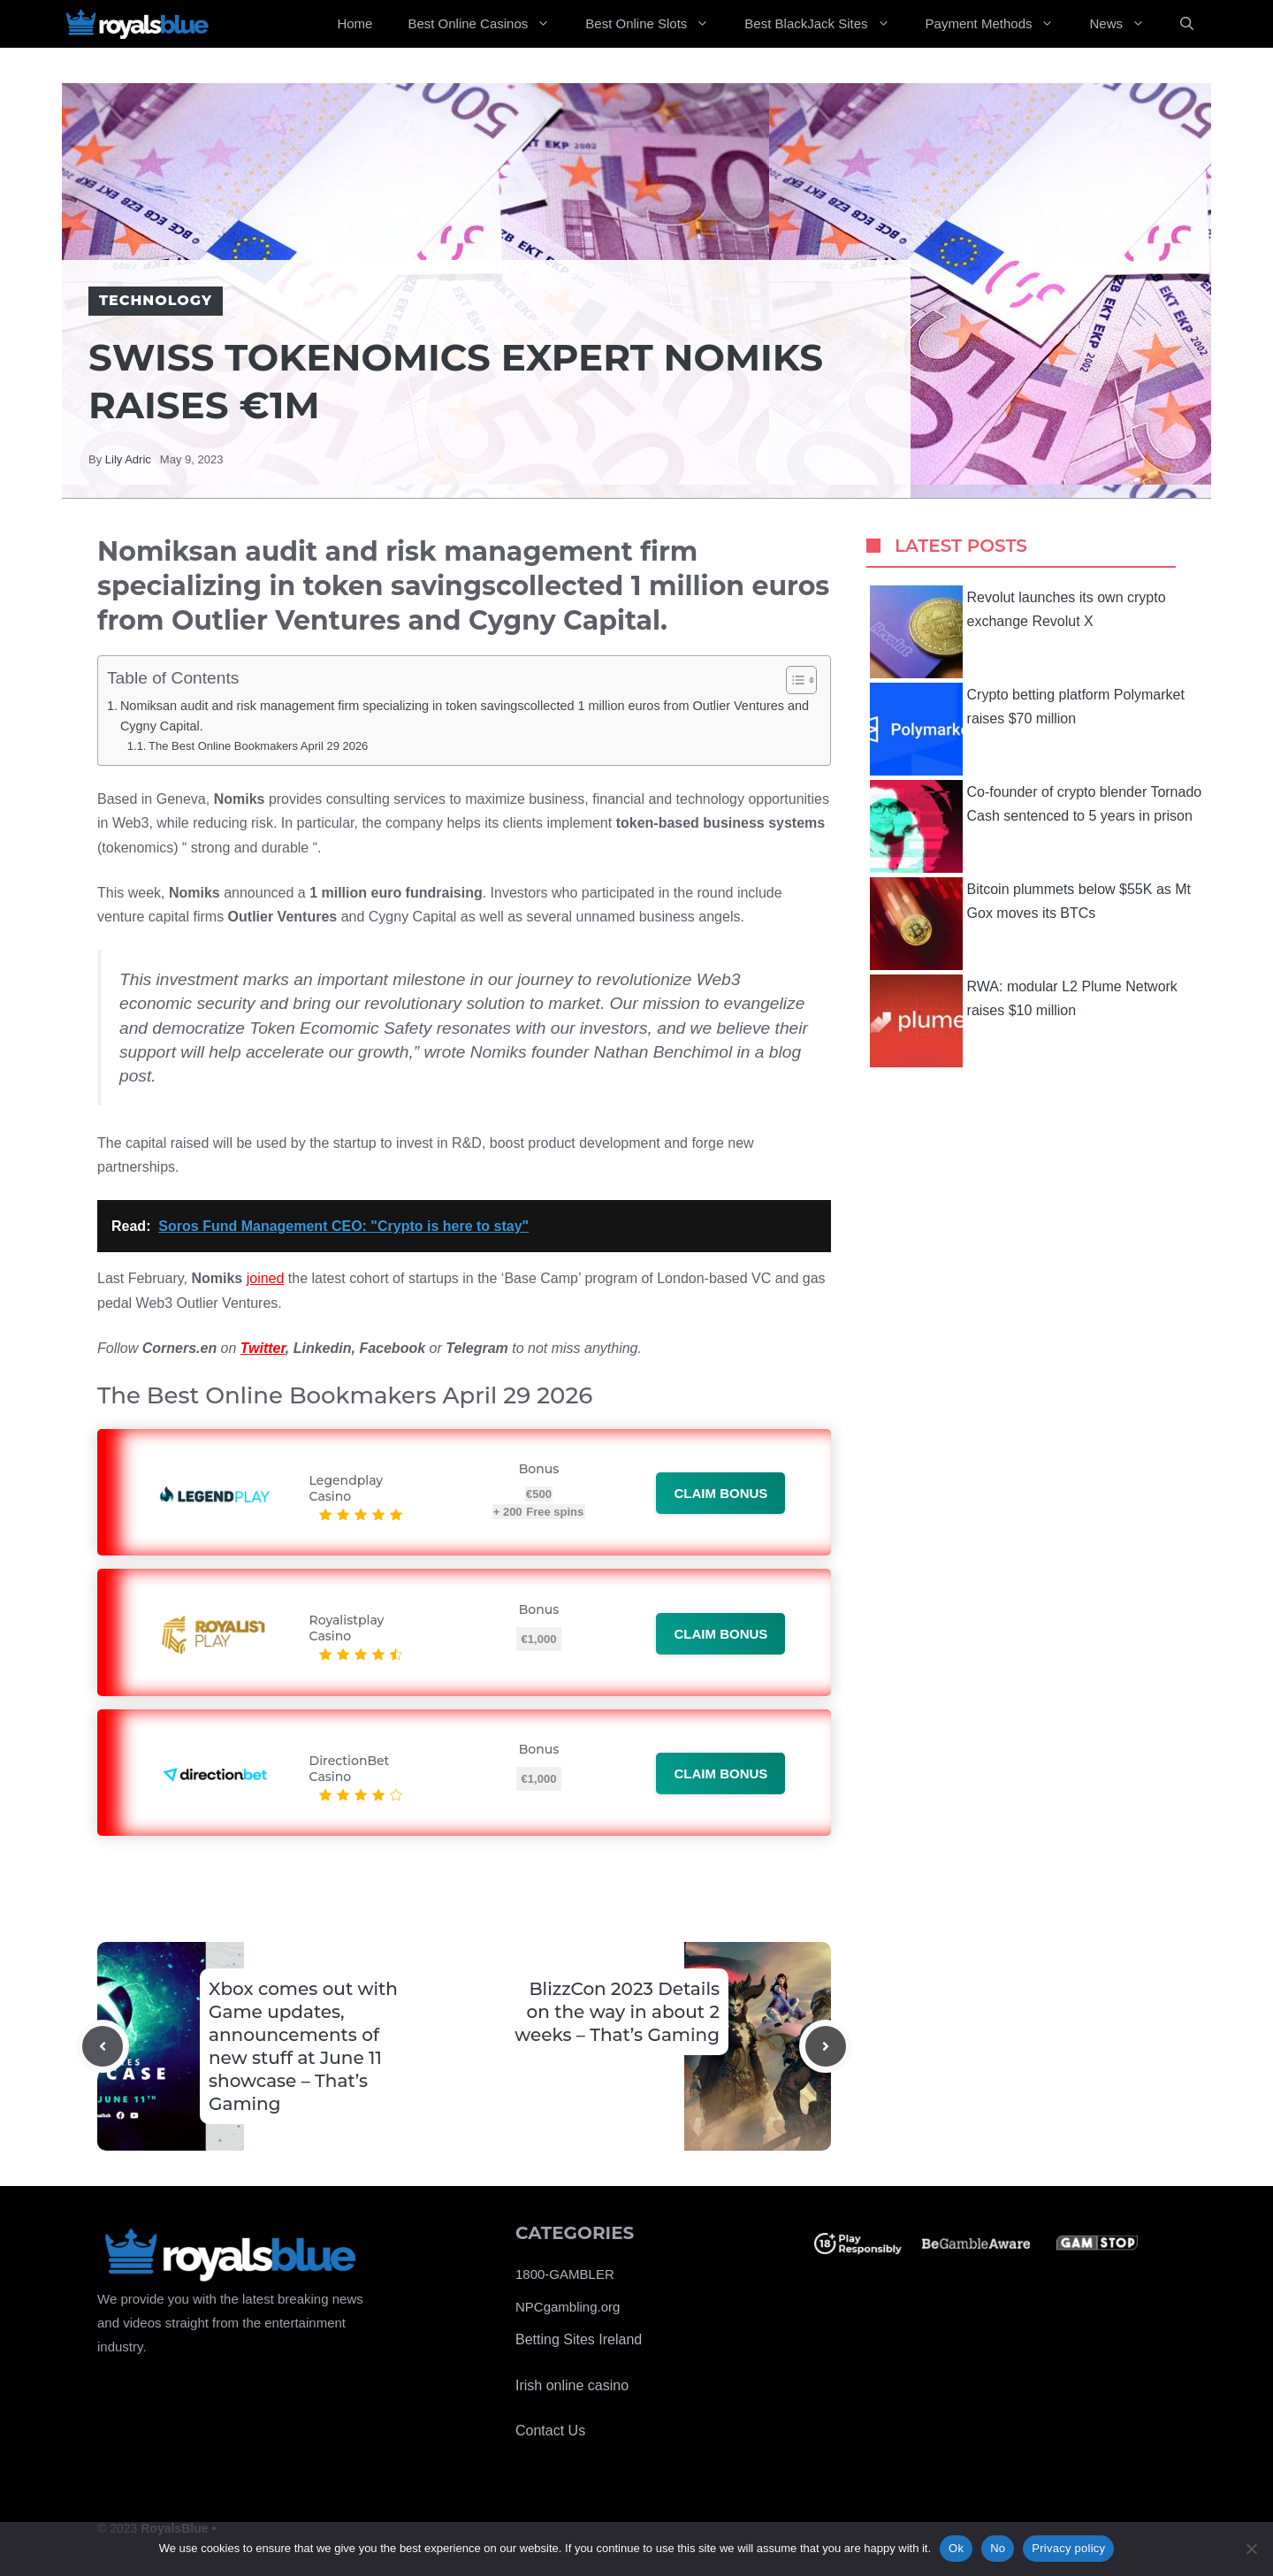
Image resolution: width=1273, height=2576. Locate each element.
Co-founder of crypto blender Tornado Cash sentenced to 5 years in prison (1036, 826)
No (997, 2548)
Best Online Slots (656, 24)
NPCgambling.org (567, 2306)
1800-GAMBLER (564, 2274)
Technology (155, 300)
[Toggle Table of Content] (792, 680)
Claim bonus (720, 1493)
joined (266, 1278)
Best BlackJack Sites (825, 24)
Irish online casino (572, 2385)
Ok (956, 2548)
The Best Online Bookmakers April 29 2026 (258, 746)
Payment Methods (999, 24)
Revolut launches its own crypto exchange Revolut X (1018, 631)
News (1125, 24)
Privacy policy (1068, 2548)
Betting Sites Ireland (578, 2339)
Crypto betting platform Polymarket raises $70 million (1027, 729)
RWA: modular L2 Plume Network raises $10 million (1024, 1021)
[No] (1251, 2548)
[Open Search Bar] (1186, 24)
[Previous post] (102, 2046)
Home (354, 23)
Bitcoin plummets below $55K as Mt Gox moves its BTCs (1030, 923)
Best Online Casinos (488, 24)
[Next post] (825, 2046)
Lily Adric (128, 459)
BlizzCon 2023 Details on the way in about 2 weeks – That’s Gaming (617, 2011)
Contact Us (550, 2430)
